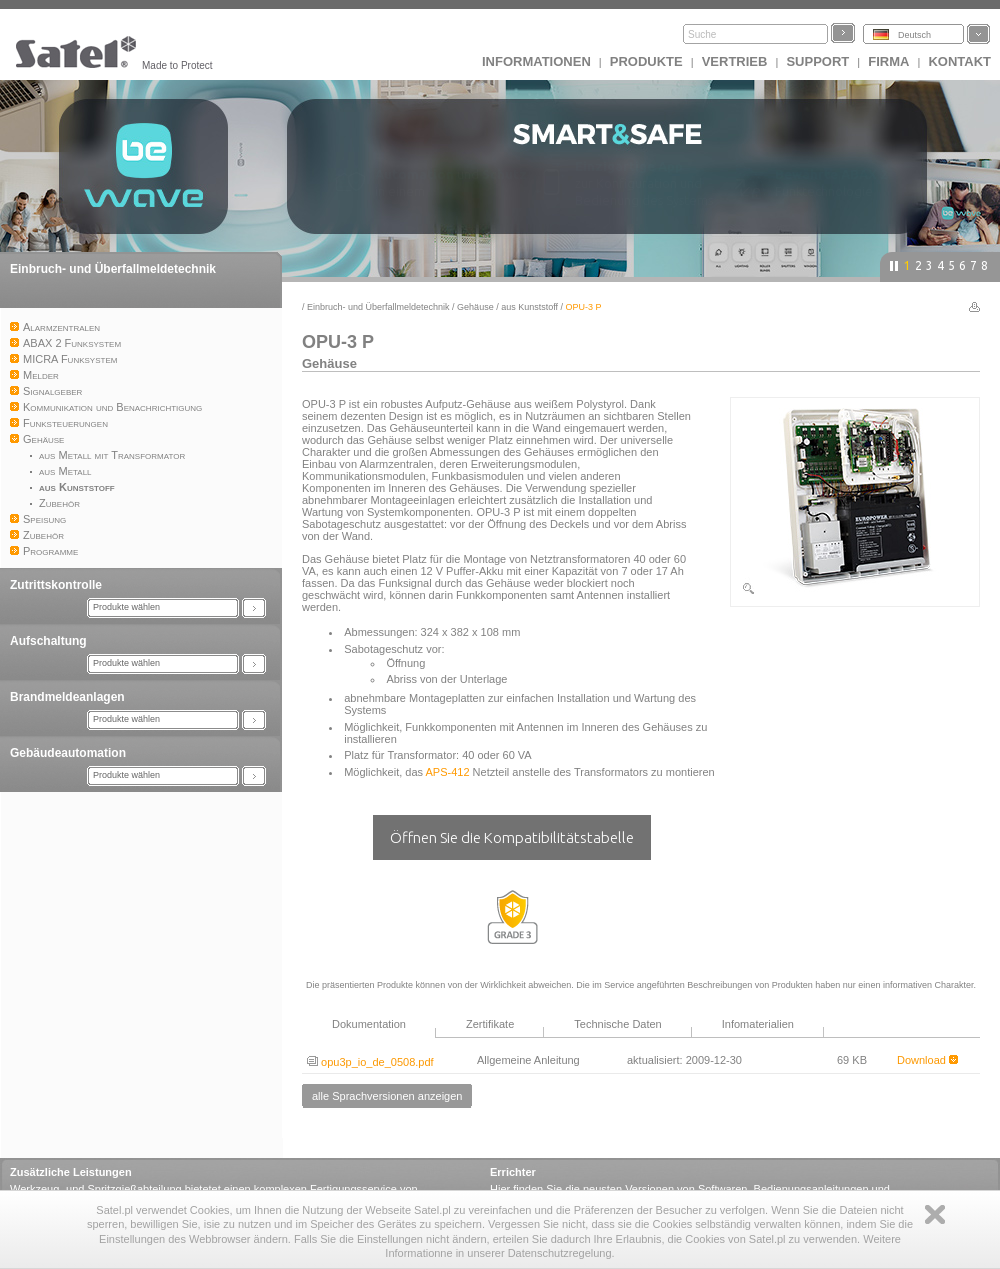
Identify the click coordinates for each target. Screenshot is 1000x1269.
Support (817, 61)
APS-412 (448, 772)
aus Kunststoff (529, 307)
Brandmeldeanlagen (67, 697)
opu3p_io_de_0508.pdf (370, 1062)
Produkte (646, 61)
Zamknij (935, 1214)
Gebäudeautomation (68, 753)
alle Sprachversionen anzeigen (387, 1096)
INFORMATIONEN (536, 61)
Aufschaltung (48, 641)
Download (927, 1060)
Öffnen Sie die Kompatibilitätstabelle (512, 837)
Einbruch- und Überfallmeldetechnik (113, 269)
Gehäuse (475, 307)
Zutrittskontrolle (56, 585)
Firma (888, 61)
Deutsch (914, 35)
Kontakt (959, 61)
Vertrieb (735, 61)
